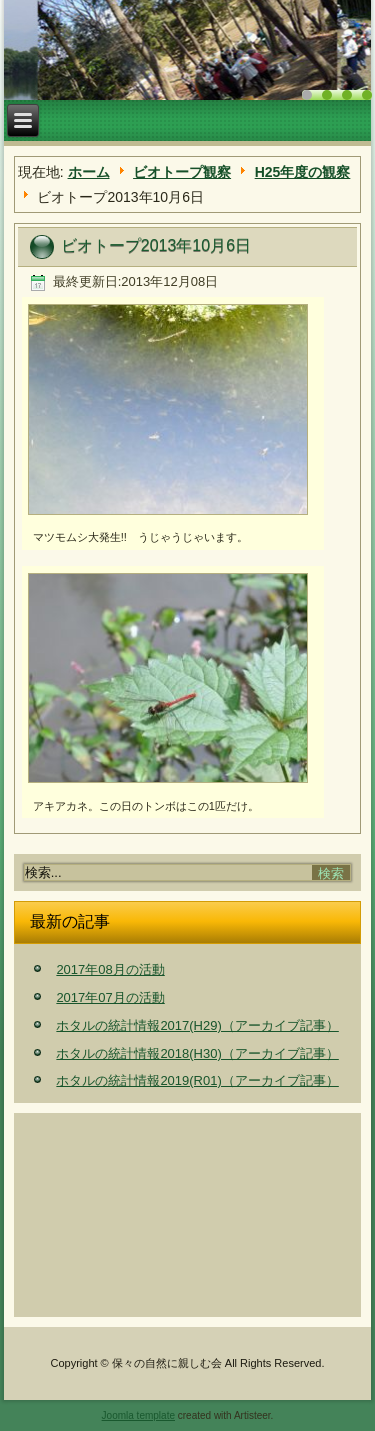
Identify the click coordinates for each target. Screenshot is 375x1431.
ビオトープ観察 (182, 172)
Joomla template (138, 1415)
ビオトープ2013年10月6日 (156, 245)
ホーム (89, 172)
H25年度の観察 (303, 172)
